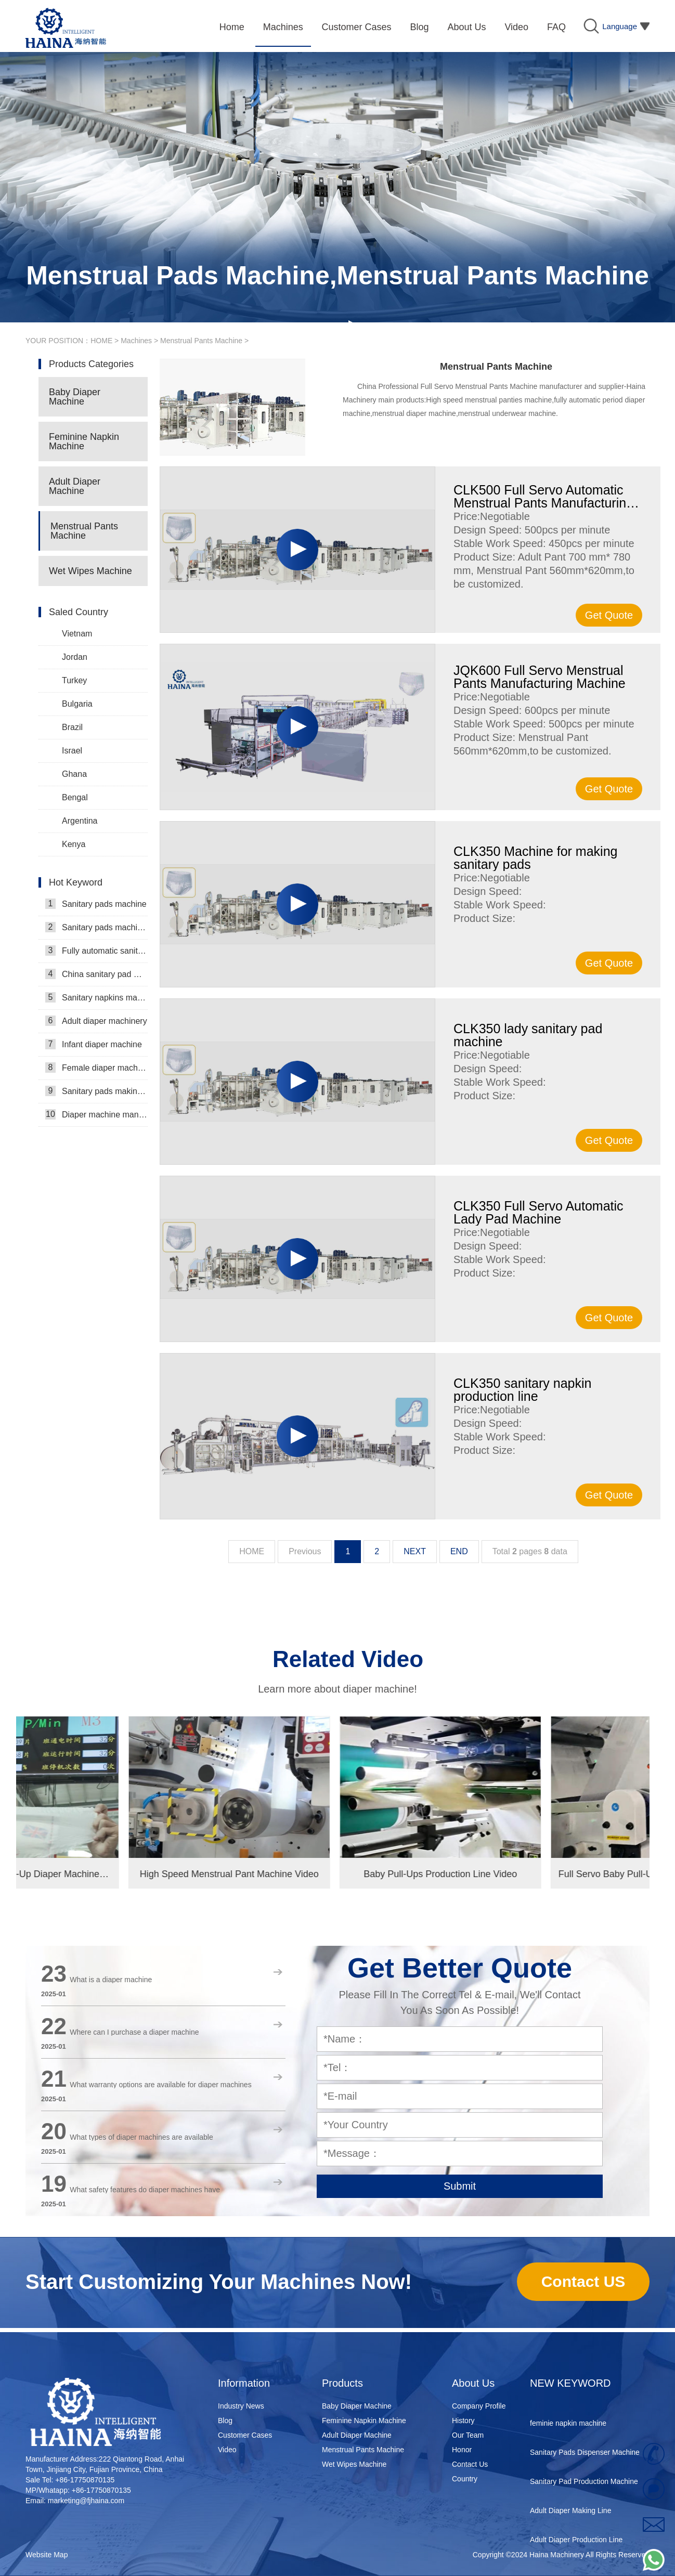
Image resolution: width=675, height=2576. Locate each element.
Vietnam (77, 633)
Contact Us (470, 2464)
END (459, 1551)
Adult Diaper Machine (74, 486)
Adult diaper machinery (96, 1021)
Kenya (73, 844)
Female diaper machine (96, 1067)
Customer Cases (245, 2435)
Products (342, 2383)
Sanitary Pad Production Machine (584, 2491)
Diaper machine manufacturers (96, 1114)
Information (244, 2383)
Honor (462, 2449)
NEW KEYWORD (570, 2383)
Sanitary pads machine (96, 904)
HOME (101, 340)
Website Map (46, 2555)
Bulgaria (77, 703)
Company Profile (479, 2406)
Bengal (75, 797)
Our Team (468, 2435)
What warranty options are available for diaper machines (160, 2084)
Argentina (80, 820)
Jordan (74, 657)
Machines (136, 340)
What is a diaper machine (111, 1979)
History (463, 2420)
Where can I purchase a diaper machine (134, 2032)
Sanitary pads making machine (96, 1091)
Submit (460, 2186)
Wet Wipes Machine (90, 571)
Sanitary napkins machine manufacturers (96, 997)
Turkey (74, 680)
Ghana (74, 774)
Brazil (72, 727)
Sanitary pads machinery (96, 927)
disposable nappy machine (573, 2403)
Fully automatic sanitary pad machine (96, 950)
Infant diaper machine (93, 1044)
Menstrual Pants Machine (201, 340)
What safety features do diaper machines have (145, 2189)
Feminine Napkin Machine (84, 441)
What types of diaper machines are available (141, 2137)
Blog (225, 2420)
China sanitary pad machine (96, 974)
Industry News (241, 2406)
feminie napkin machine (568, 2432)
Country (464, 2479)
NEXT (415, 1551)
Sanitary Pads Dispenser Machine (585, 2461)
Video (227, 2449)
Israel (72, 750)
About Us (473, 2383)
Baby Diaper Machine (74, 397)
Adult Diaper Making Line (570, 2520)
